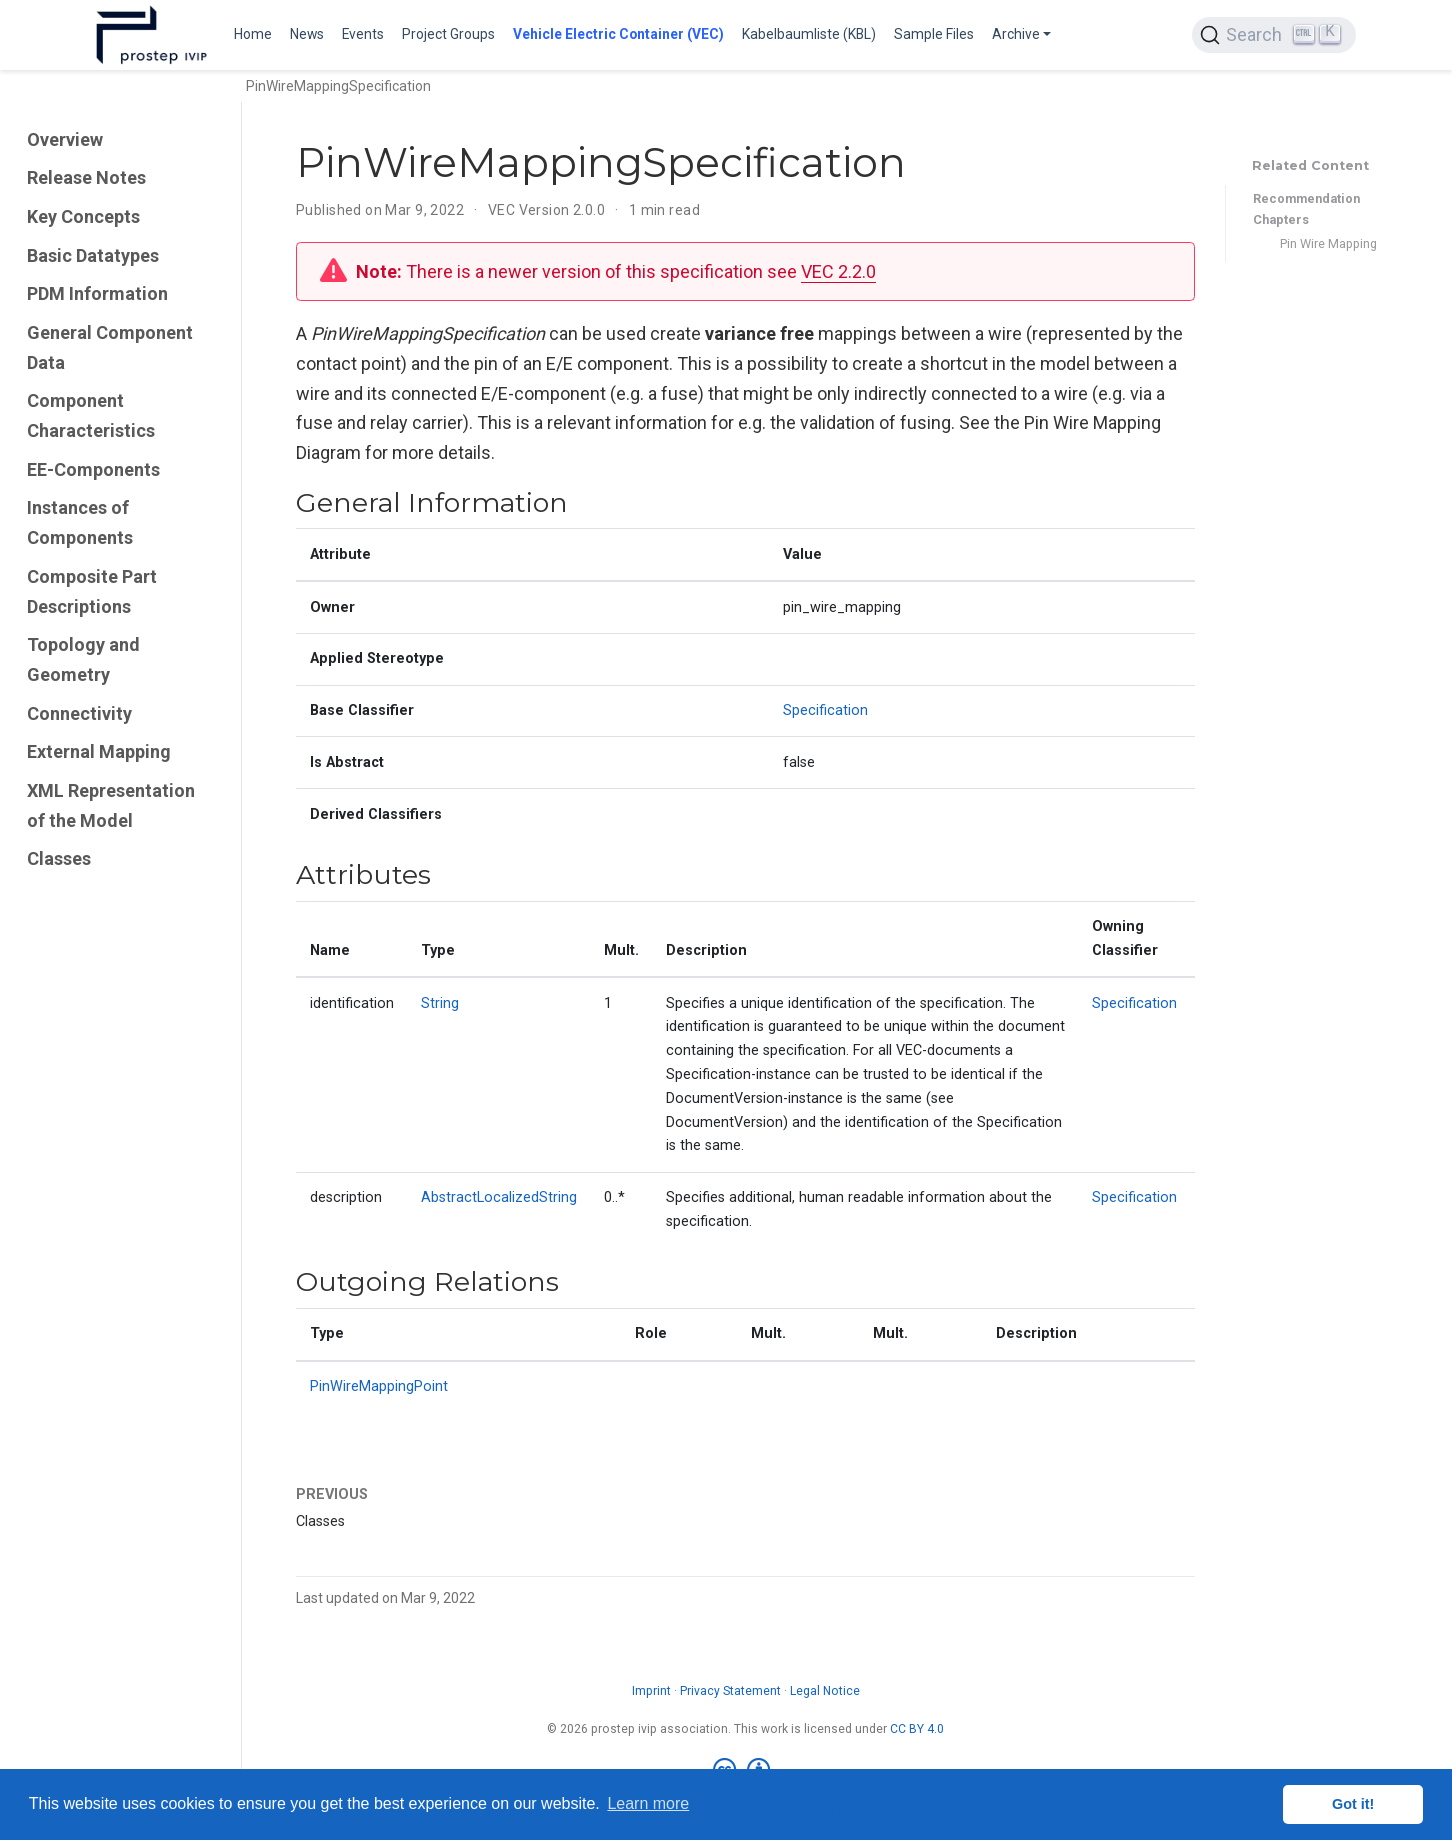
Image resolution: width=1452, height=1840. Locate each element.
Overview (65, 139)
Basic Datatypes (93, 255)
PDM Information (97, 293)
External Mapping (99, 751)
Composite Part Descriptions (92, 591)
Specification (825, 710)
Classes (59, 858)
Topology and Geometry (83, 659)
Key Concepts (83, 216)
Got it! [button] (1353, 1804)
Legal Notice (825, 1691)
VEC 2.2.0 (838, 271)
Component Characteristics (91, 415)
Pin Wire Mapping (1328, 243)
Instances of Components (80, 522)
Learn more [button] (648, 1803)
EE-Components (93, 469)
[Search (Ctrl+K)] (1274, 35)
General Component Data (110, 347)
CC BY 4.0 (917, 1729)
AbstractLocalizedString (499, 1197)
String (440, 1003)
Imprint (651, 1691)
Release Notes (86, 177)
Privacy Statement (730, 1691)
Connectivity (79, 713)
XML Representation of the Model (111, 805)
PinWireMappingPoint (379, 1386)
